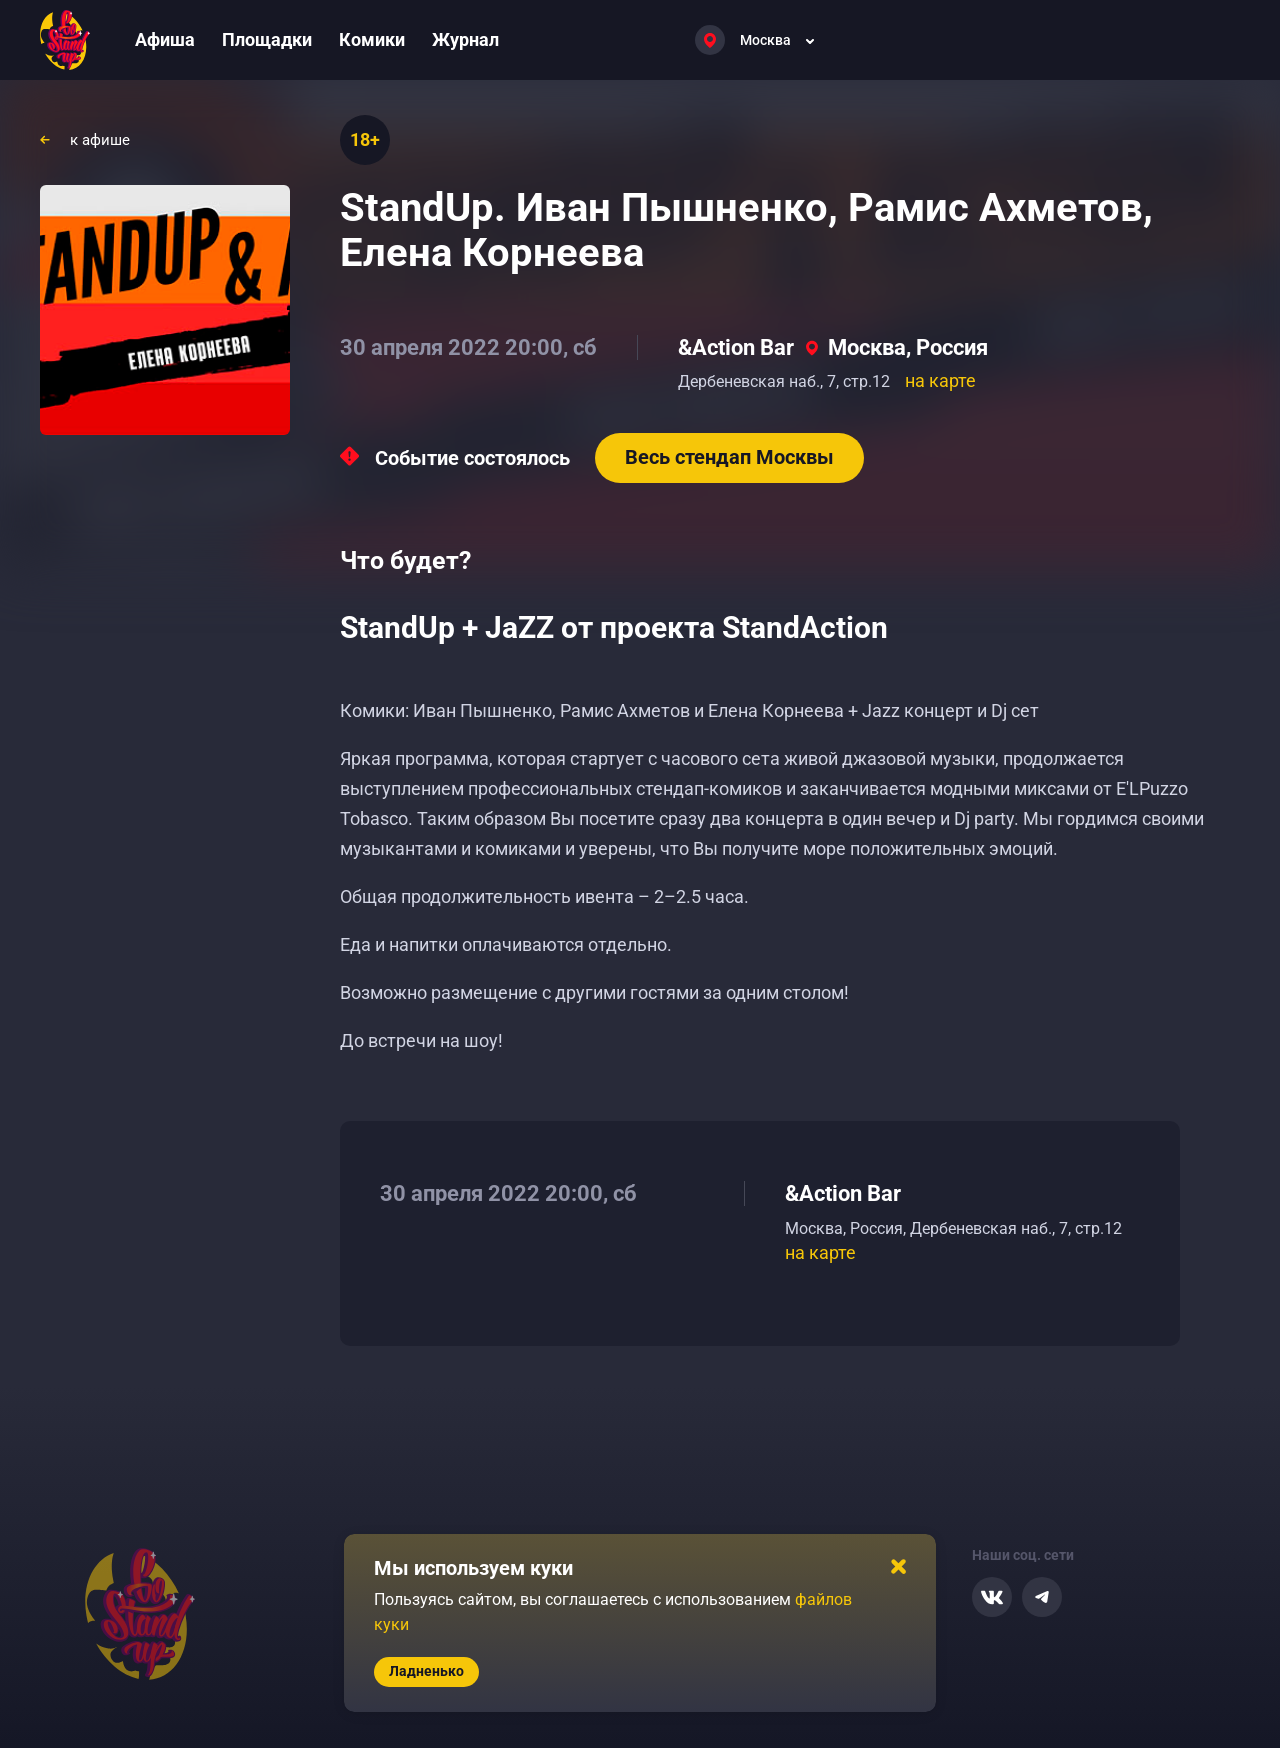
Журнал (465, 39)
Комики (372, 39)
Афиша (165, 39)
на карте (940, 380)
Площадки (267, 39)
